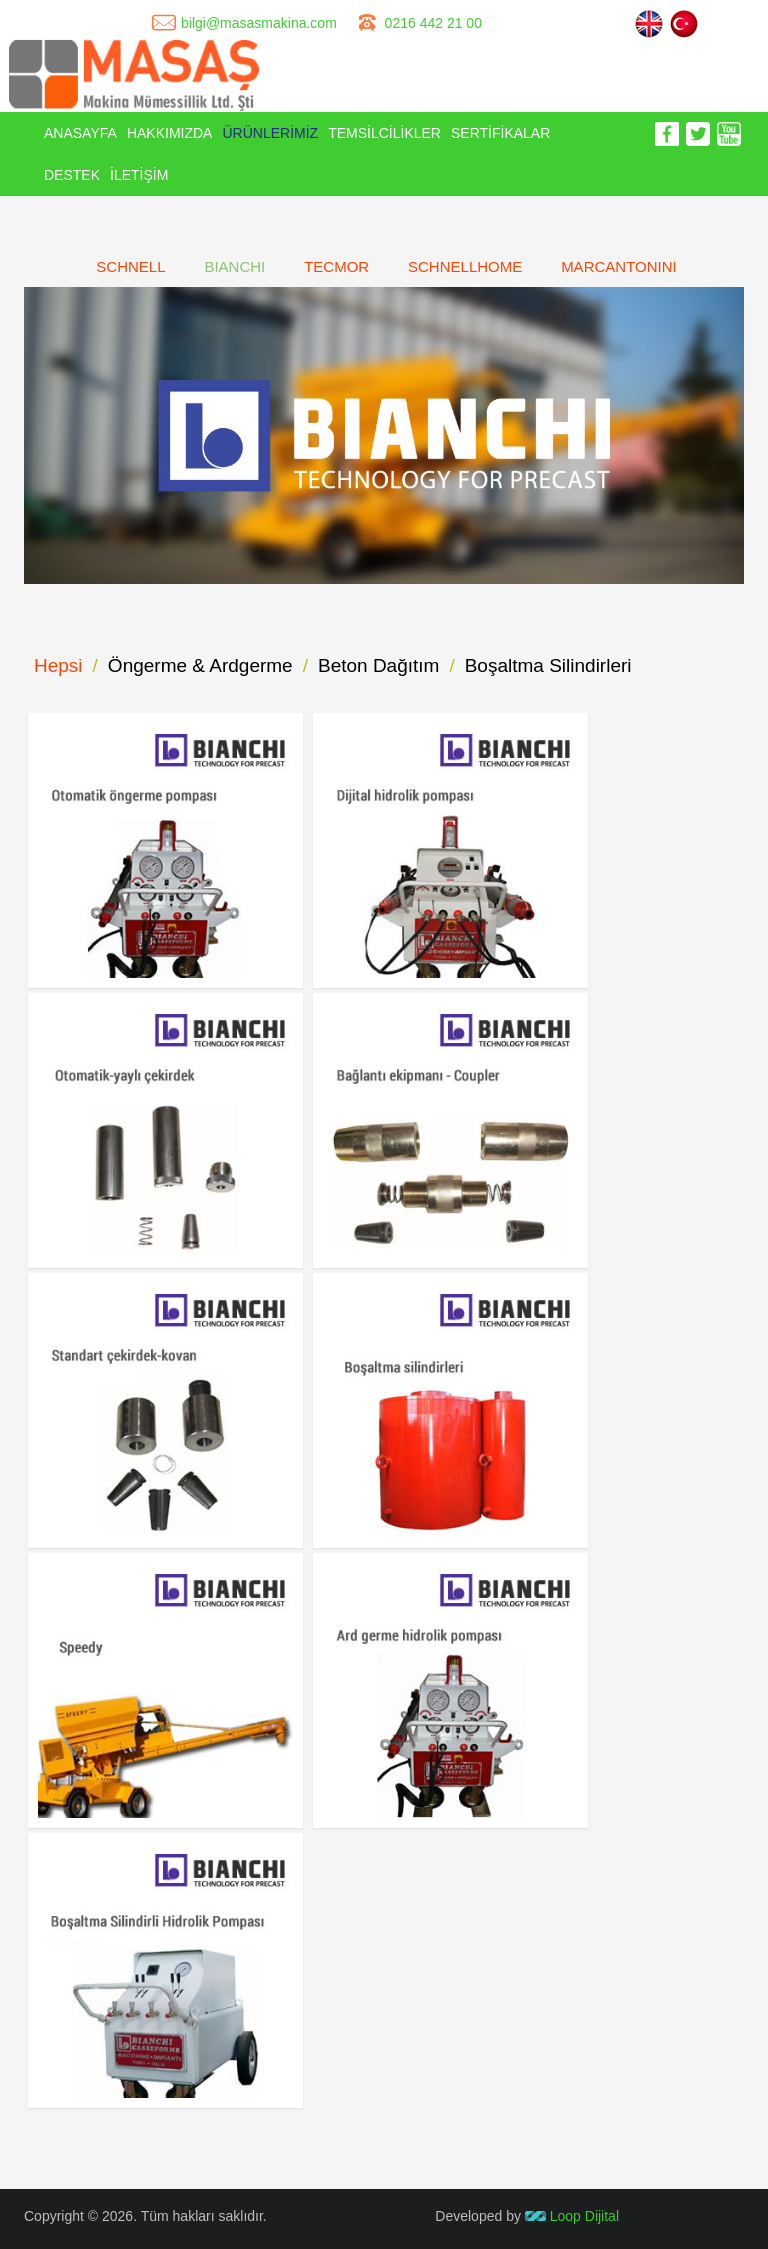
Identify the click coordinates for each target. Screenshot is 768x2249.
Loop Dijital (572, 2216)
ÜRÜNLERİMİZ (270, 133)
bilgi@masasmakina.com (259, 23)
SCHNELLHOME (465, 266)
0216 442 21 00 (433, 23)
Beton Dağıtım (378, 665)
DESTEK (72, 175)
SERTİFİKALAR (500, 133)
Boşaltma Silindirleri (548, 665)
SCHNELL (130, 266)
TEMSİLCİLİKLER (384, 133)
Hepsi (58, 665)
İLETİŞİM (139, 175)
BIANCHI (234, 266)
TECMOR (336, 266)
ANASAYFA (80, 133)
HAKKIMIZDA (170, 133)
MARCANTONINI (619, 266)
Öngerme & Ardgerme (200, 665)
